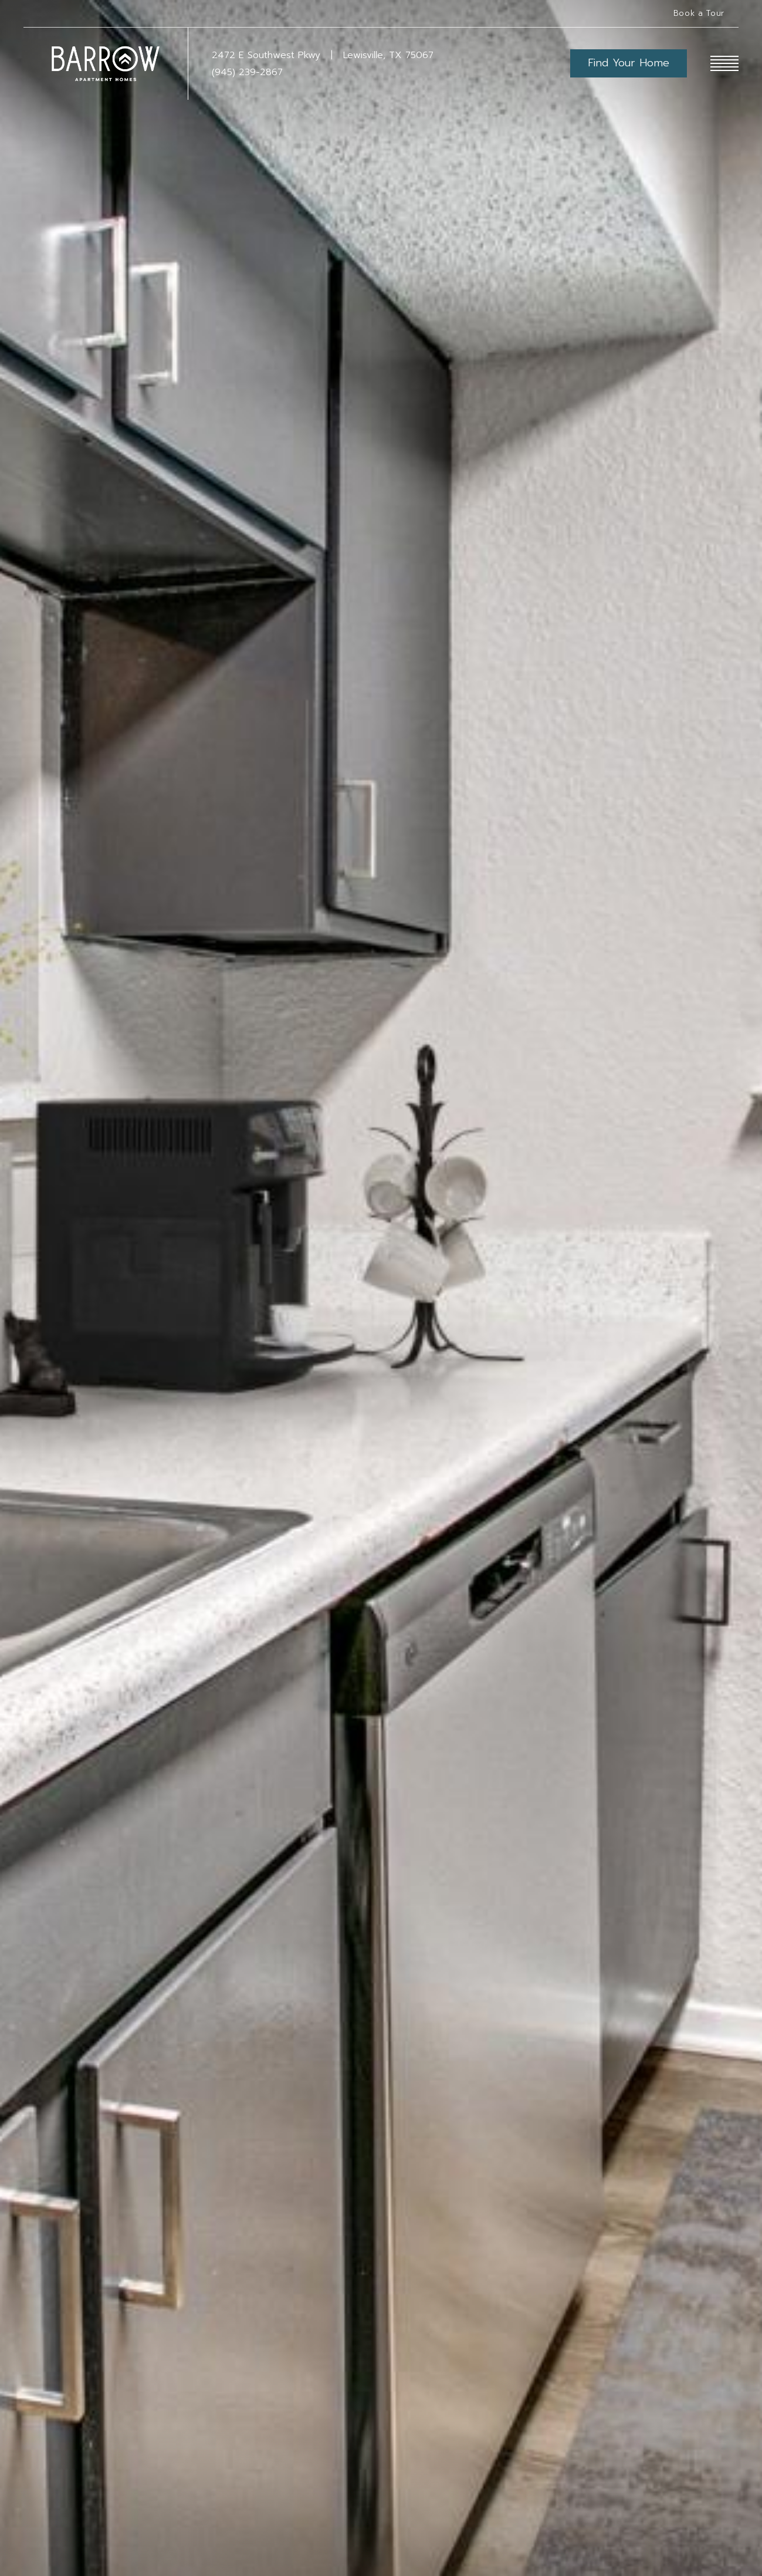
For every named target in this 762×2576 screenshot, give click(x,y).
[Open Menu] (724, 63)
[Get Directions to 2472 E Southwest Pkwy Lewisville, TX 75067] (323, 55)
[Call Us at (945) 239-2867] (391, 72)
